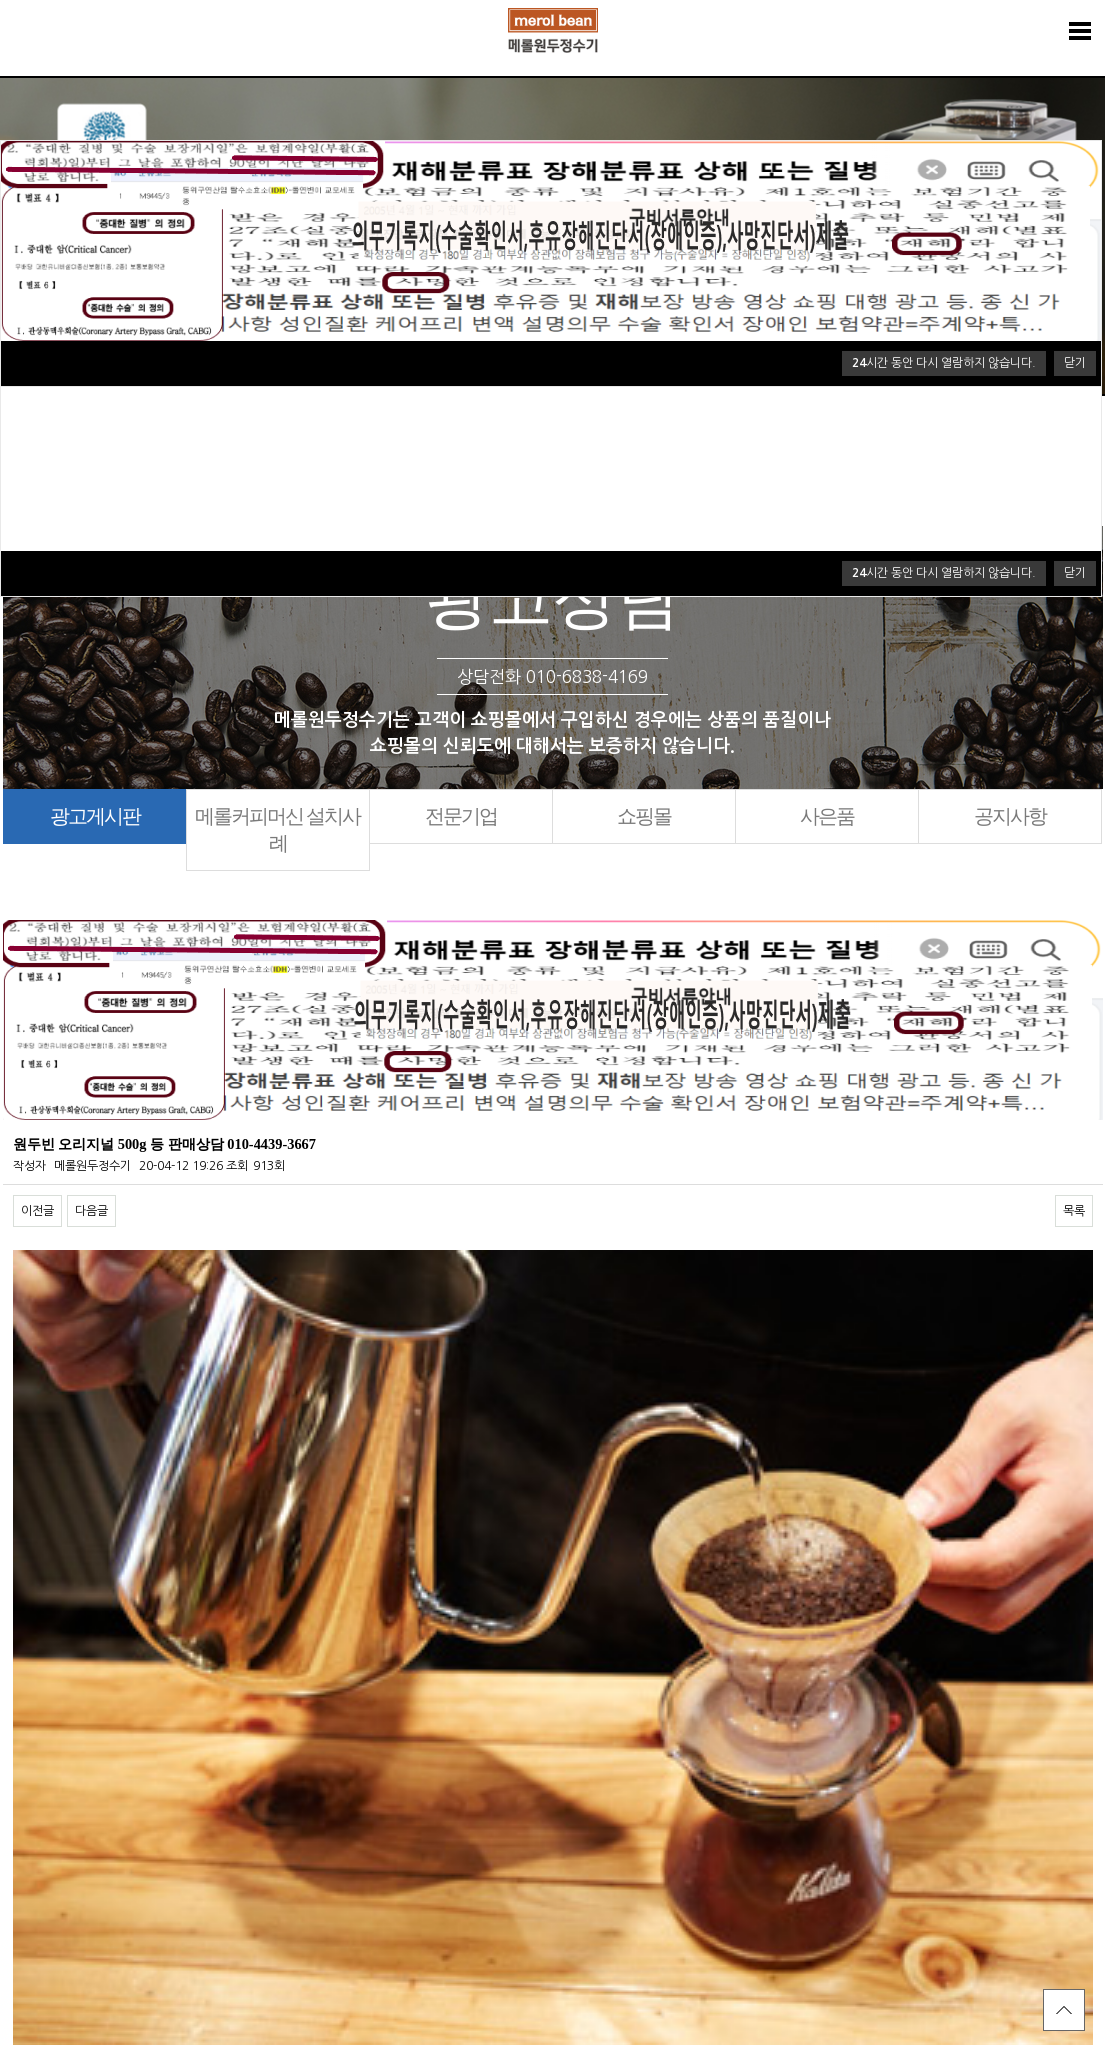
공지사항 (1010, 816)
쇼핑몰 (644, 816)
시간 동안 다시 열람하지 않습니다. (944, 573)
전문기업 (461, 816)
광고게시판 (95, 816)
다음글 (91, 1211)
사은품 (827, 816)
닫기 (1075, 573)
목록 (1074, 1211)
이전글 (37, 1211)
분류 (1080, 31)
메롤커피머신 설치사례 (277, 829)
